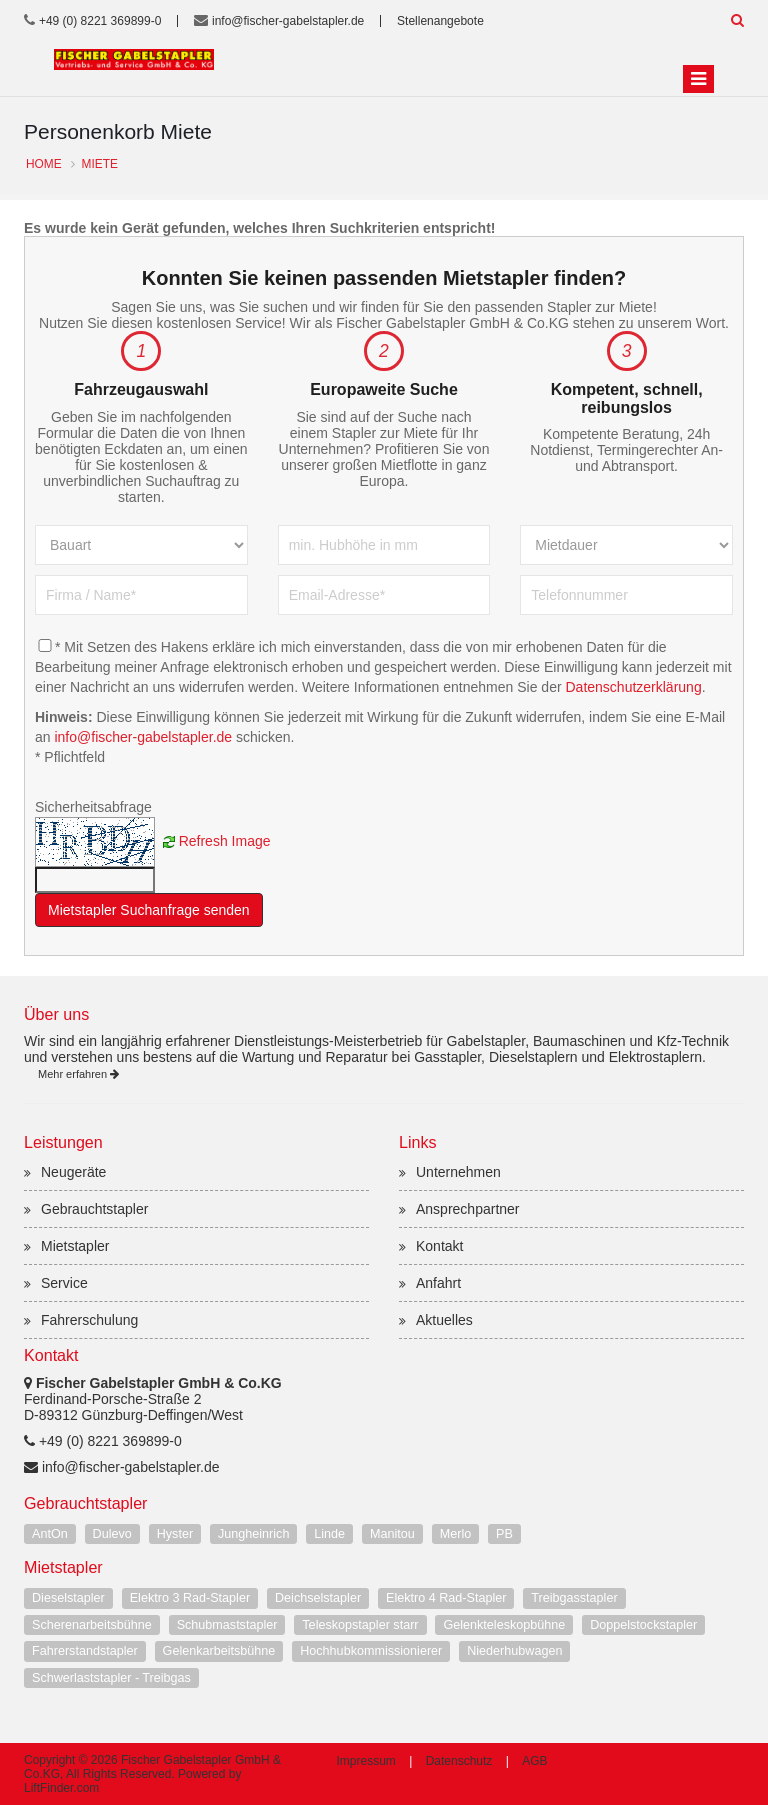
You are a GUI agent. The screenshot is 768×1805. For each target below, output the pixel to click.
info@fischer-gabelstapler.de (288, 21)
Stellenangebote (440, 21)
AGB (534, 1761)
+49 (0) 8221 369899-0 (100, 21)
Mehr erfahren (78, 1074)
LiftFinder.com (61, 1788)
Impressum (366, 1761)
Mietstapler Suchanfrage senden (149, 910)
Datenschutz (459, 1761)
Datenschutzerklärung (633, 687)
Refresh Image (225, 840)
